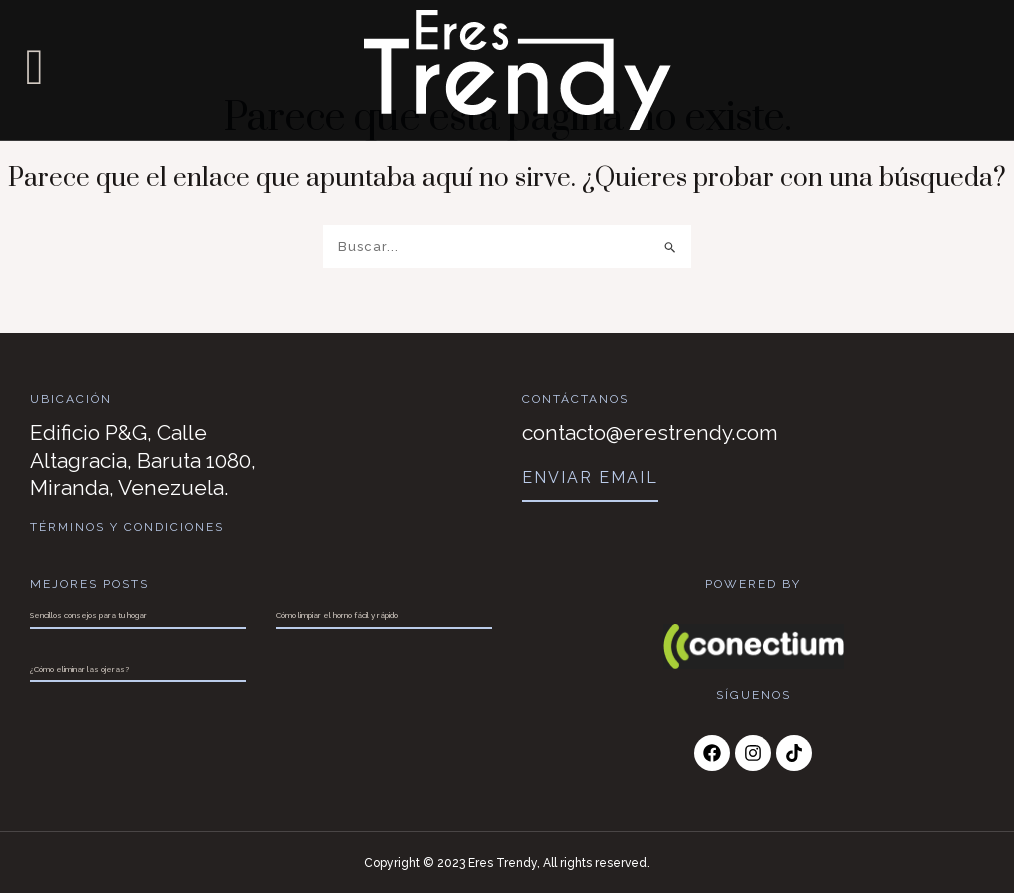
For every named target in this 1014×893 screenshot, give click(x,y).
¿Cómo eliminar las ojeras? (79, 668)
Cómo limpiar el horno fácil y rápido (337, 614)
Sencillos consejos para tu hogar (88, 614)
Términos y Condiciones (127, 527)
